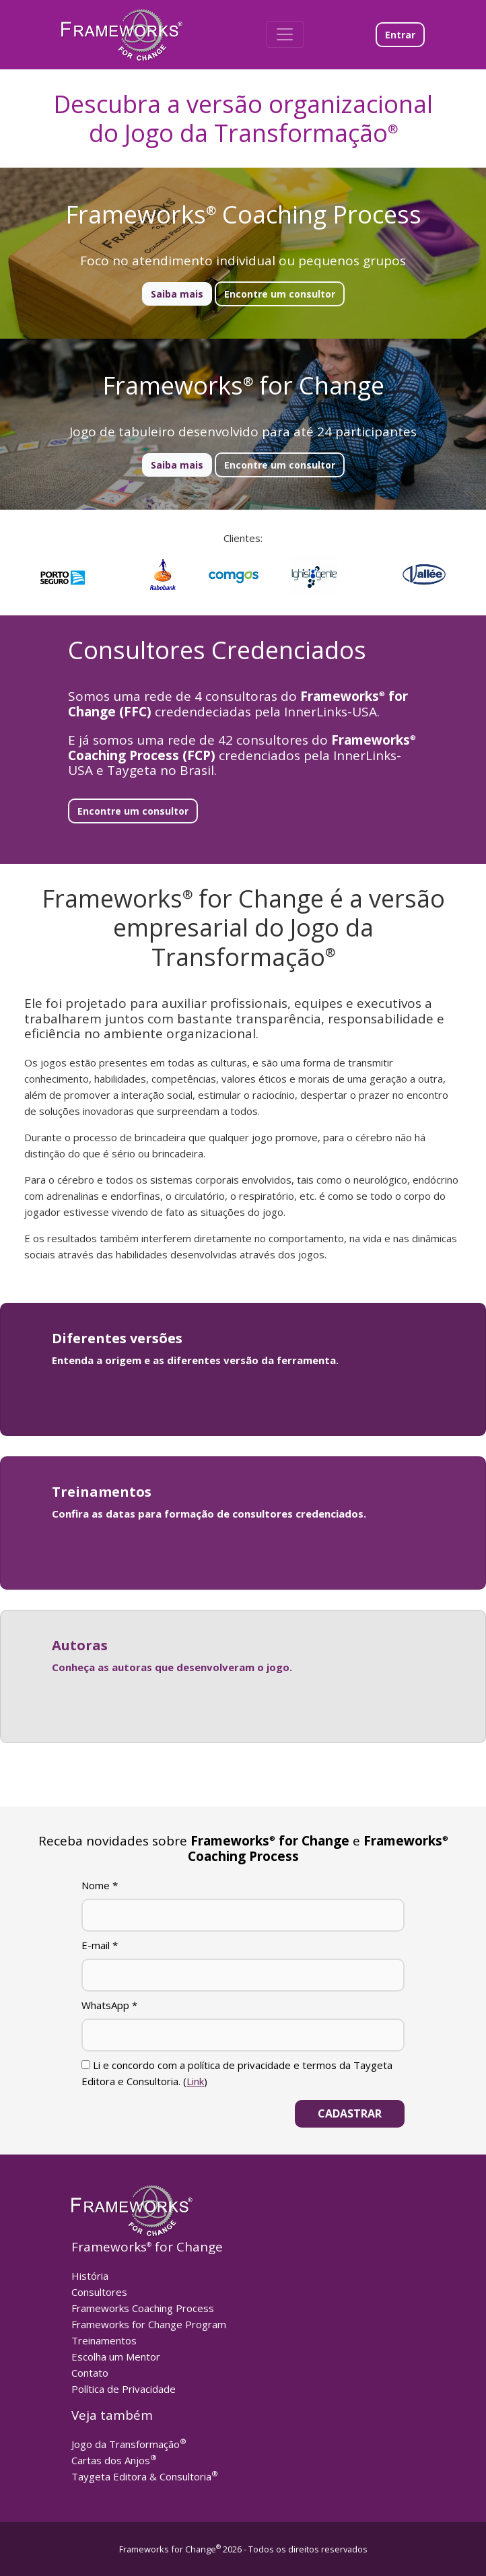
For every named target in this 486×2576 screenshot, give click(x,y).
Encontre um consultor (279, 293)
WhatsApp (109, 2005)
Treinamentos (101, 1492)
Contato (89, 2372)
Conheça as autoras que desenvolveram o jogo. (172, 1667)
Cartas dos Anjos (114, 2460)
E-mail (99, 1945)
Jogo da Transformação (128, 2444)
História (89, 2275)
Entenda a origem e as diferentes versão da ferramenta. (195, 1360)
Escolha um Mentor (115, 2356)
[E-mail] (243, 1975)
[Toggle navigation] (285, 34)
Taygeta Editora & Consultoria (144, 2476)
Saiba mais (177, 293)
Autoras (80, 1645)
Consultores (99, 2292)
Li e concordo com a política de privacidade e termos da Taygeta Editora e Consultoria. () (236, 2073)
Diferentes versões (117, 1338)
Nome (99, 1885)
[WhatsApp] (243, 2035)
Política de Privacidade (123, 2389)
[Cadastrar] (350, 2114)
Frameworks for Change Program (148, 2324)
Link (195, 2081)
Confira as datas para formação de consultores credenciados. (209, 1513)
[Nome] (243, 1915)
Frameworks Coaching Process (142, 2308)
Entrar (400, 34)
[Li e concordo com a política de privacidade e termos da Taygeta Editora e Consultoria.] (85, 2064)
